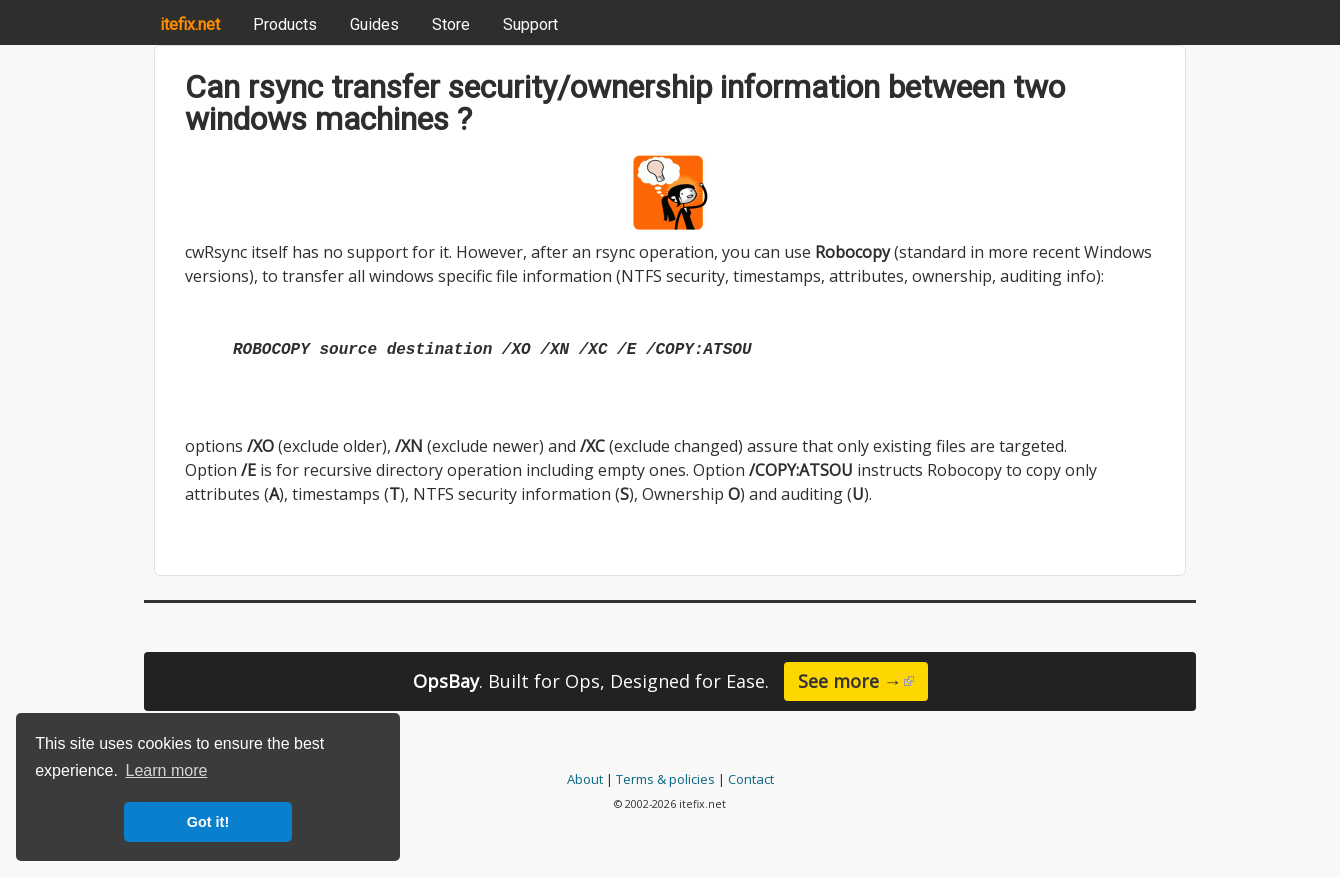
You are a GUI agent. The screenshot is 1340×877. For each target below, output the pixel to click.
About (585, 779)
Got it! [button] (208, 822)
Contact (751, 779)
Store (451, 24)
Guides (374, 24)
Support (530, 24)
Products (285, 24)
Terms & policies (665, 779)
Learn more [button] (167, 770)
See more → (863, 681)
